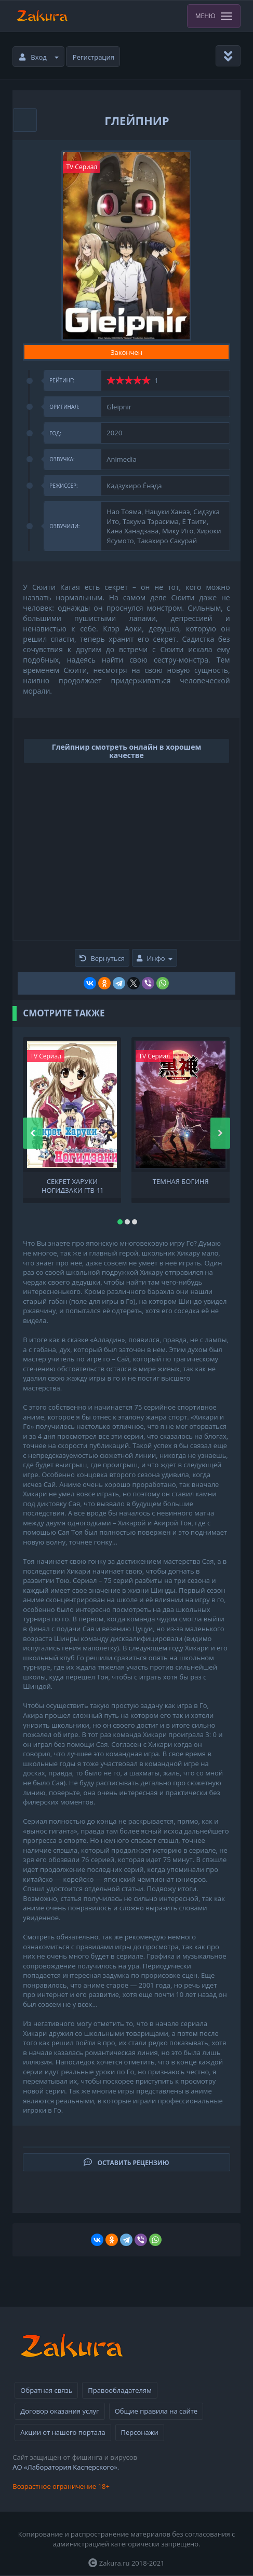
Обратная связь (46, 2390)
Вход (39, 57)
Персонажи (139, 2432)
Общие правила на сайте (156, 2411)
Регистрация (93, 57)
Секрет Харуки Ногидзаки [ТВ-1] (72, 1185)
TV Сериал (81, 166)
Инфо (154, 958)
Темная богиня (181, 1181)
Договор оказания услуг (59, 2411)
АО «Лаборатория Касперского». (65, 2467)
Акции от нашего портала (62, 2432)
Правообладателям (119, 2390)
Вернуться (102, 958)
